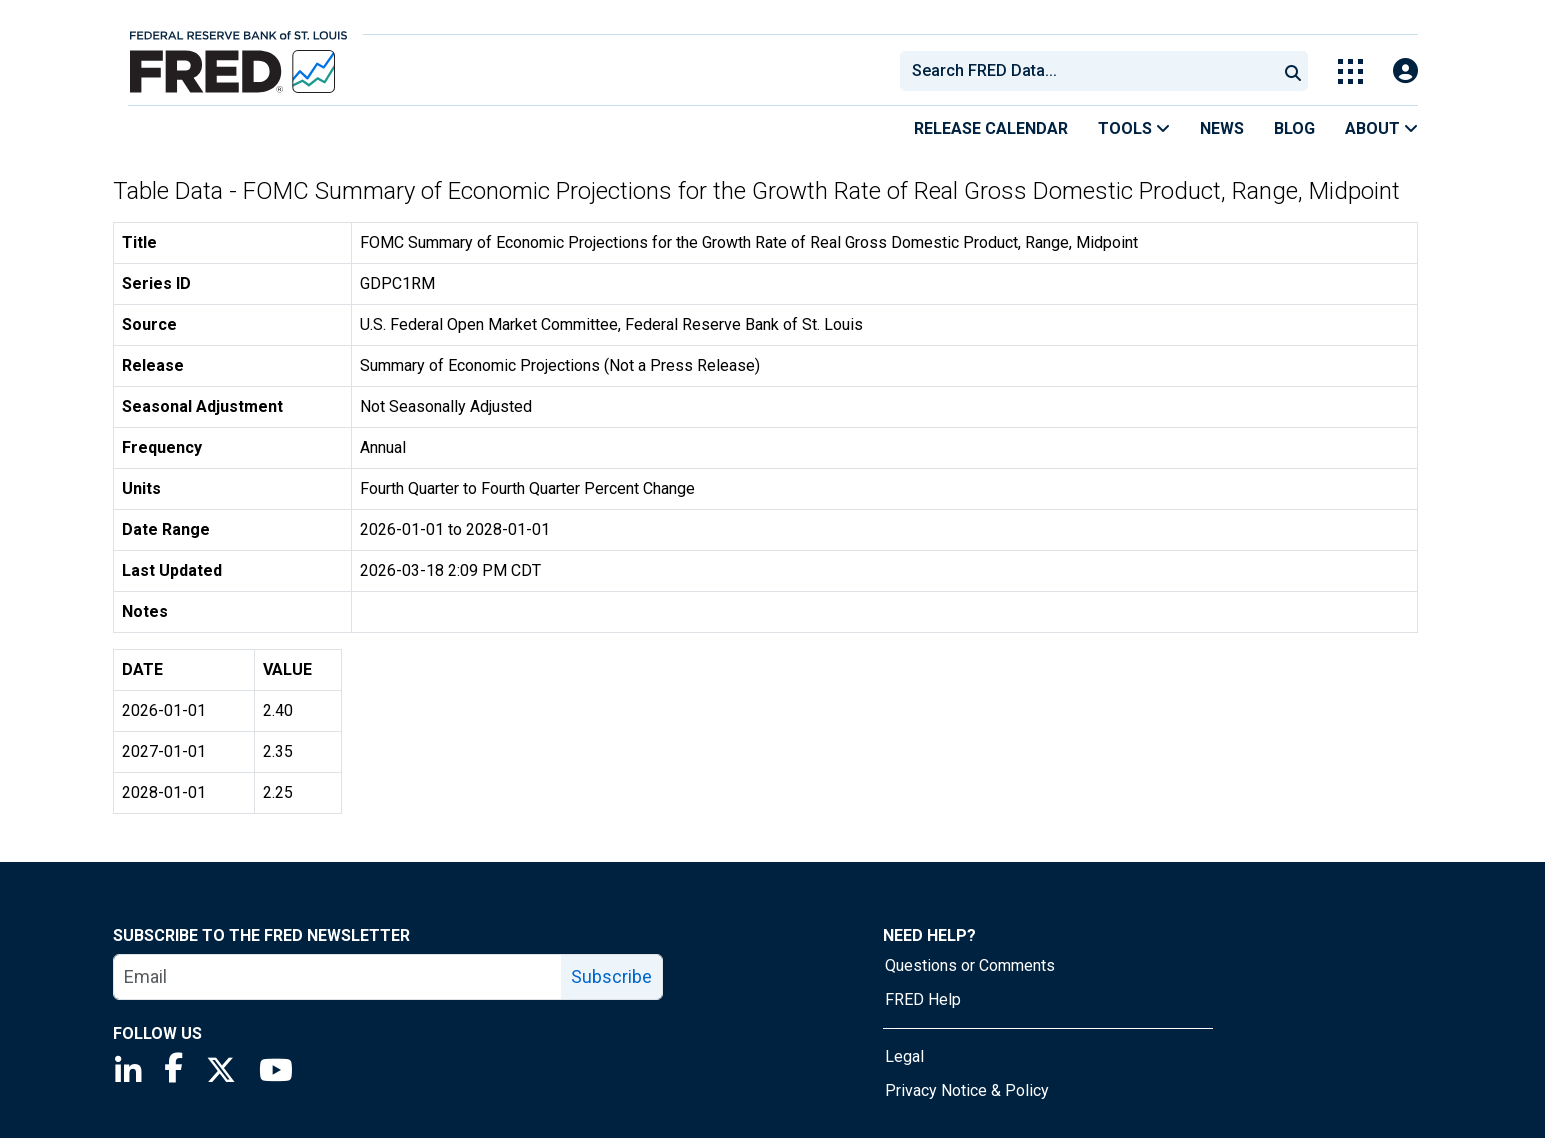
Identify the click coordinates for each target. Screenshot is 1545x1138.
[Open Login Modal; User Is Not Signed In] (1405, 71)
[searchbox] (1092, 71)
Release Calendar (991, 128)
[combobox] (1087, 71)
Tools (1134, 128)
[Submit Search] (1293, 71)
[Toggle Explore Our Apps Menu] (1350, 71)
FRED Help (923, 999)
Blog (1294, 128)
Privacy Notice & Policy (967, 1090)
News (1222, 128)
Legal (904, 1056)
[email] (338, 977)
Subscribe (611, 976)
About (1381, 128)
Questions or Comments (970, 965)
